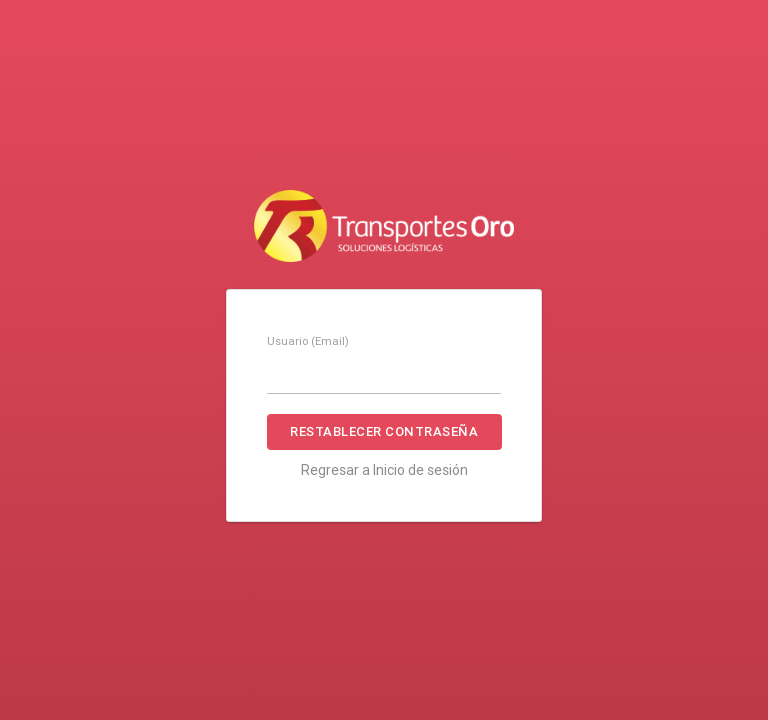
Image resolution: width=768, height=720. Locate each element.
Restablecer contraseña (384, 431)
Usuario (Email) (308, 341)
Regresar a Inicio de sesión (384, 470)
